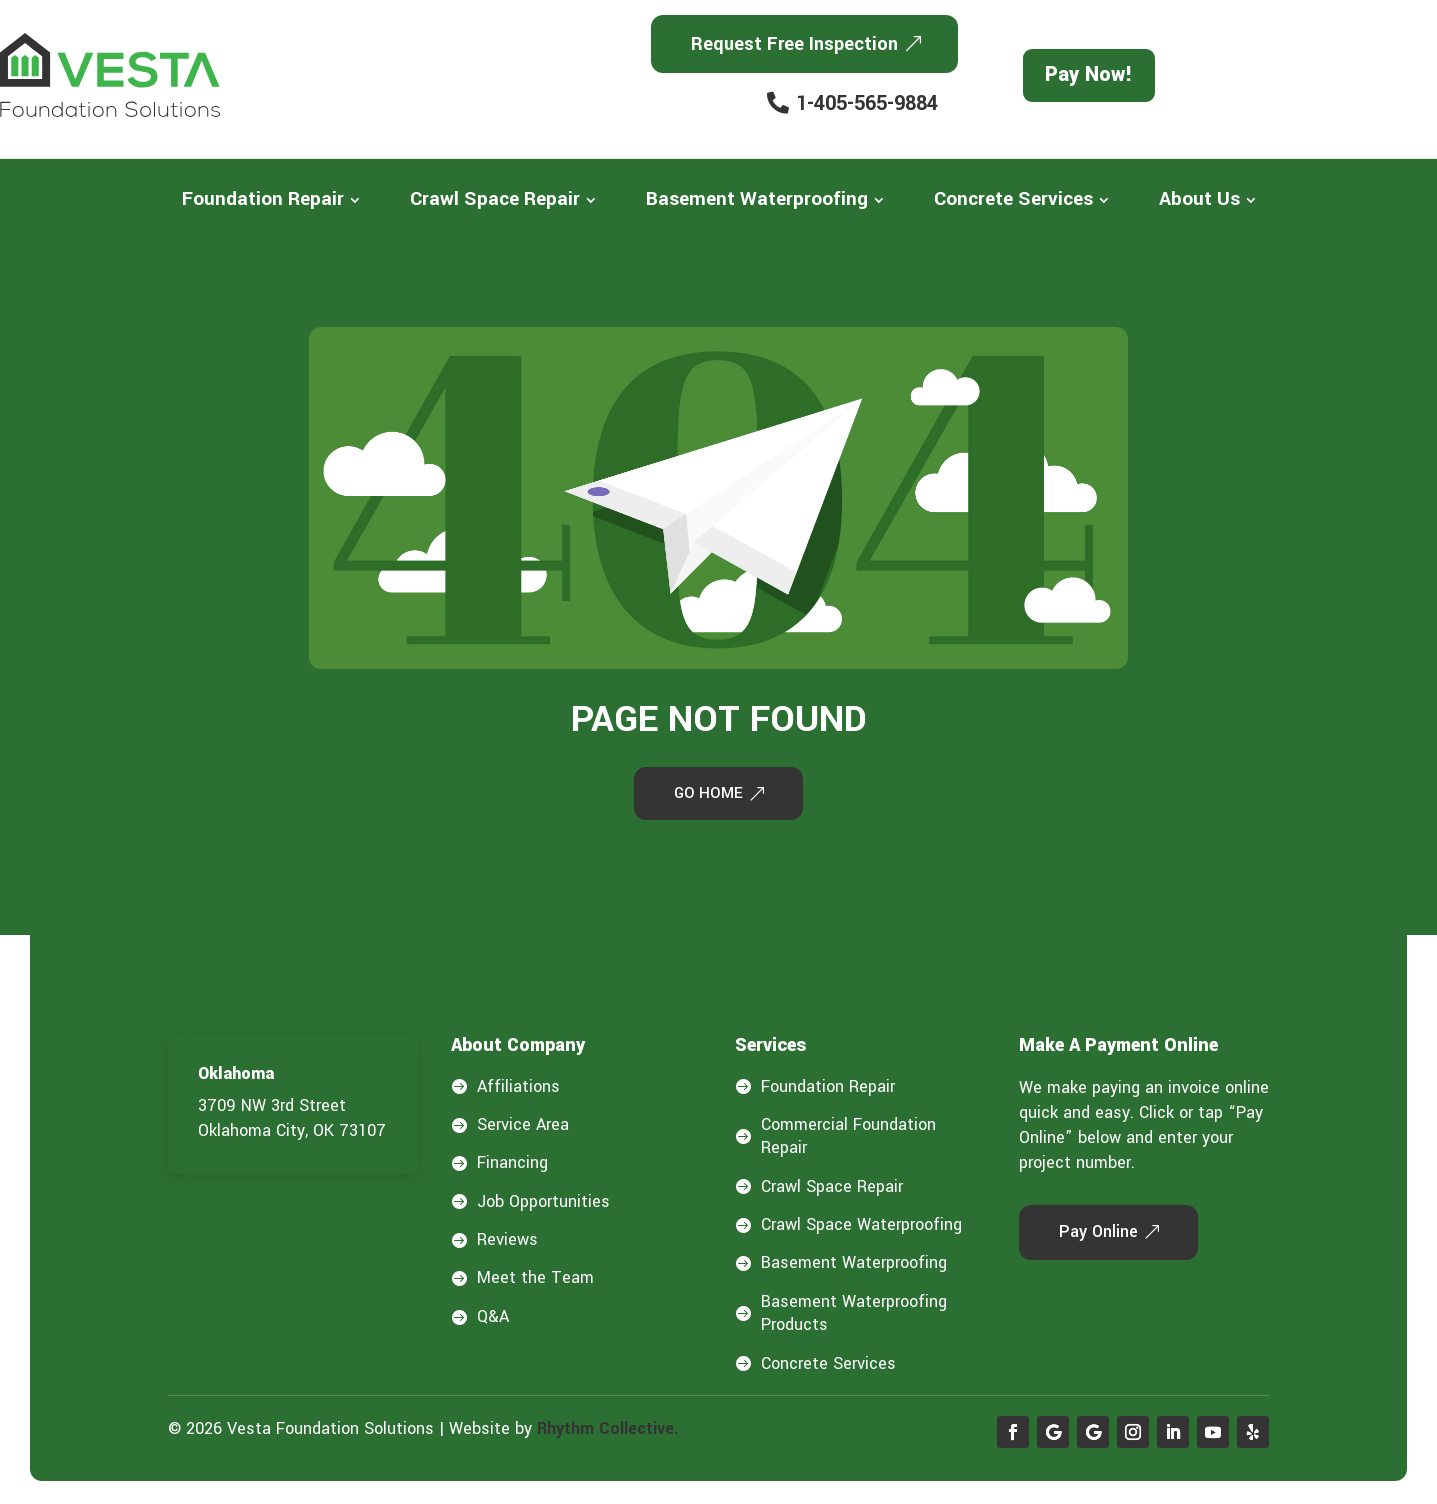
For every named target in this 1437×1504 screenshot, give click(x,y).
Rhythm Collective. (608, 1431)
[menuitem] (271, 199)
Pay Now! (1089, 74)
